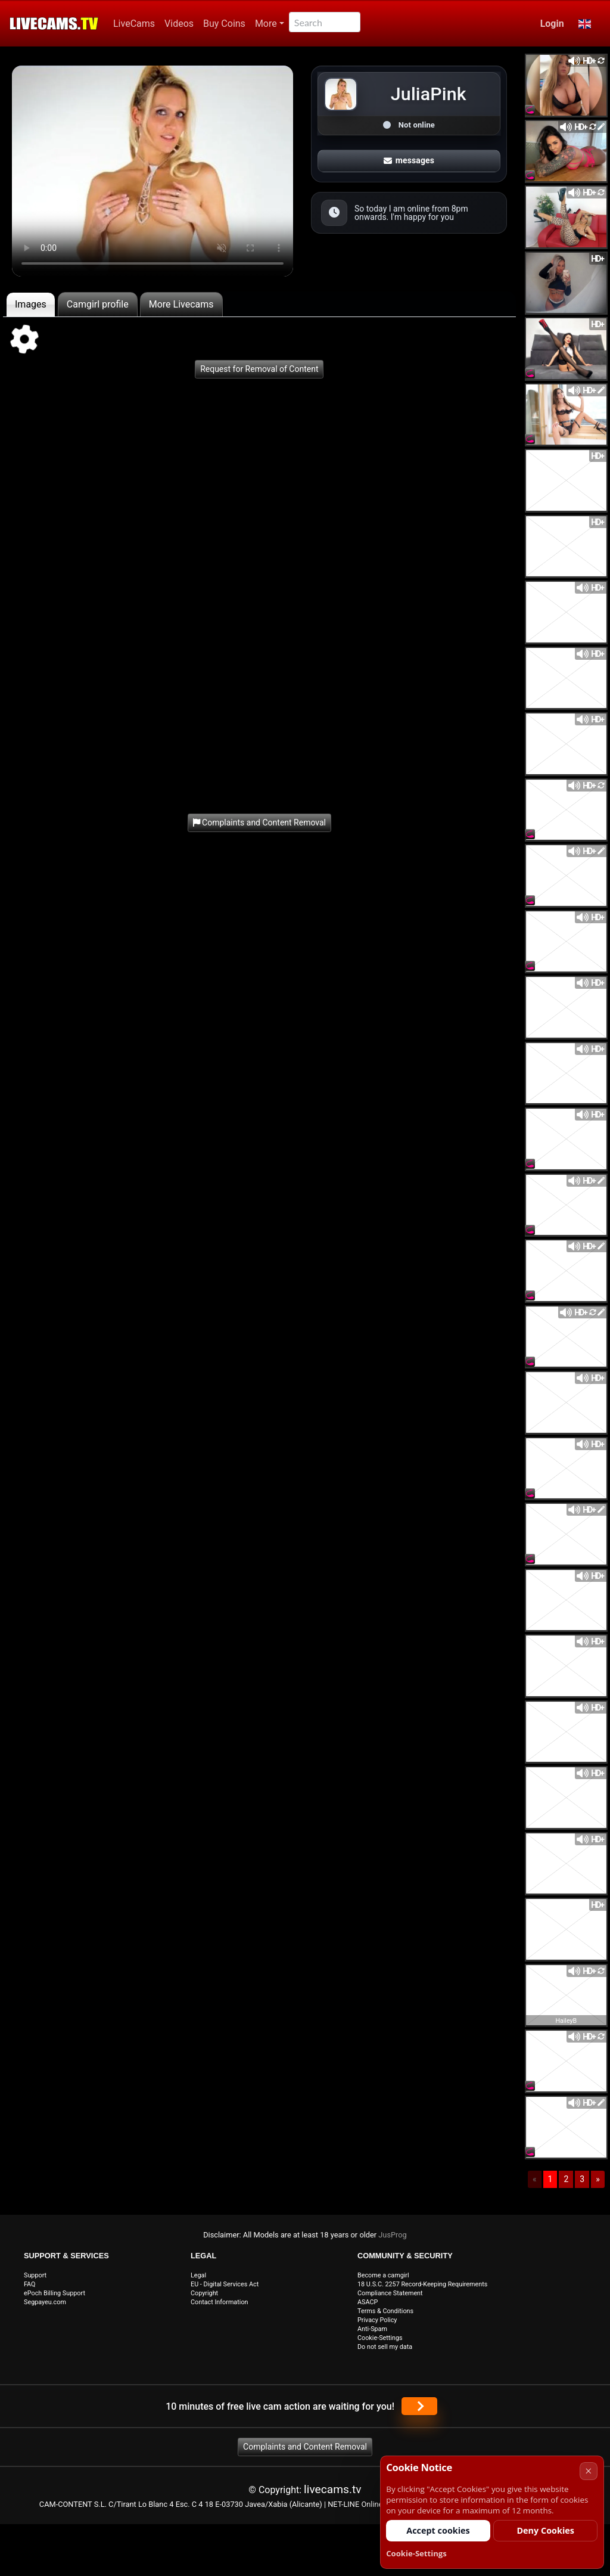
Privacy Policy (377, 2320)
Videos (179, 23)
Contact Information (219, 2302)
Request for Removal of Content (259, 369)
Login (552, 23)
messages (409, 160)
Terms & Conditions (385, 2311)
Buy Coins (224, 23)
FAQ (30, 2284)
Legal (198, 2275)
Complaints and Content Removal (305, 2446)
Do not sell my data (384, 2347)
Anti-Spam (372, 2329)
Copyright (204, 2293)
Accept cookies (438, 2530)
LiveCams (134, 23)
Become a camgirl (383, 2275)
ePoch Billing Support (54, 2293)
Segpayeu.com (45, 2302)
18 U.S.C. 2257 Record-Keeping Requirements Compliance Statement (422, 2288)
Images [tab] (30, 304)
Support (35, 2275)
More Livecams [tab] (181, 304)
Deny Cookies (545, 2530)
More (266, 23)
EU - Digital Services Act (225, 2284)
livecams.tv (333, 2489)
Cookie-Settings (380, 2338)
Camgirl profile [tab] (98, 304)
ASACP (367, 2302)
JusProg (392, 2234)
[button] (585, 24)
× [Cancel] (588, 2471)
